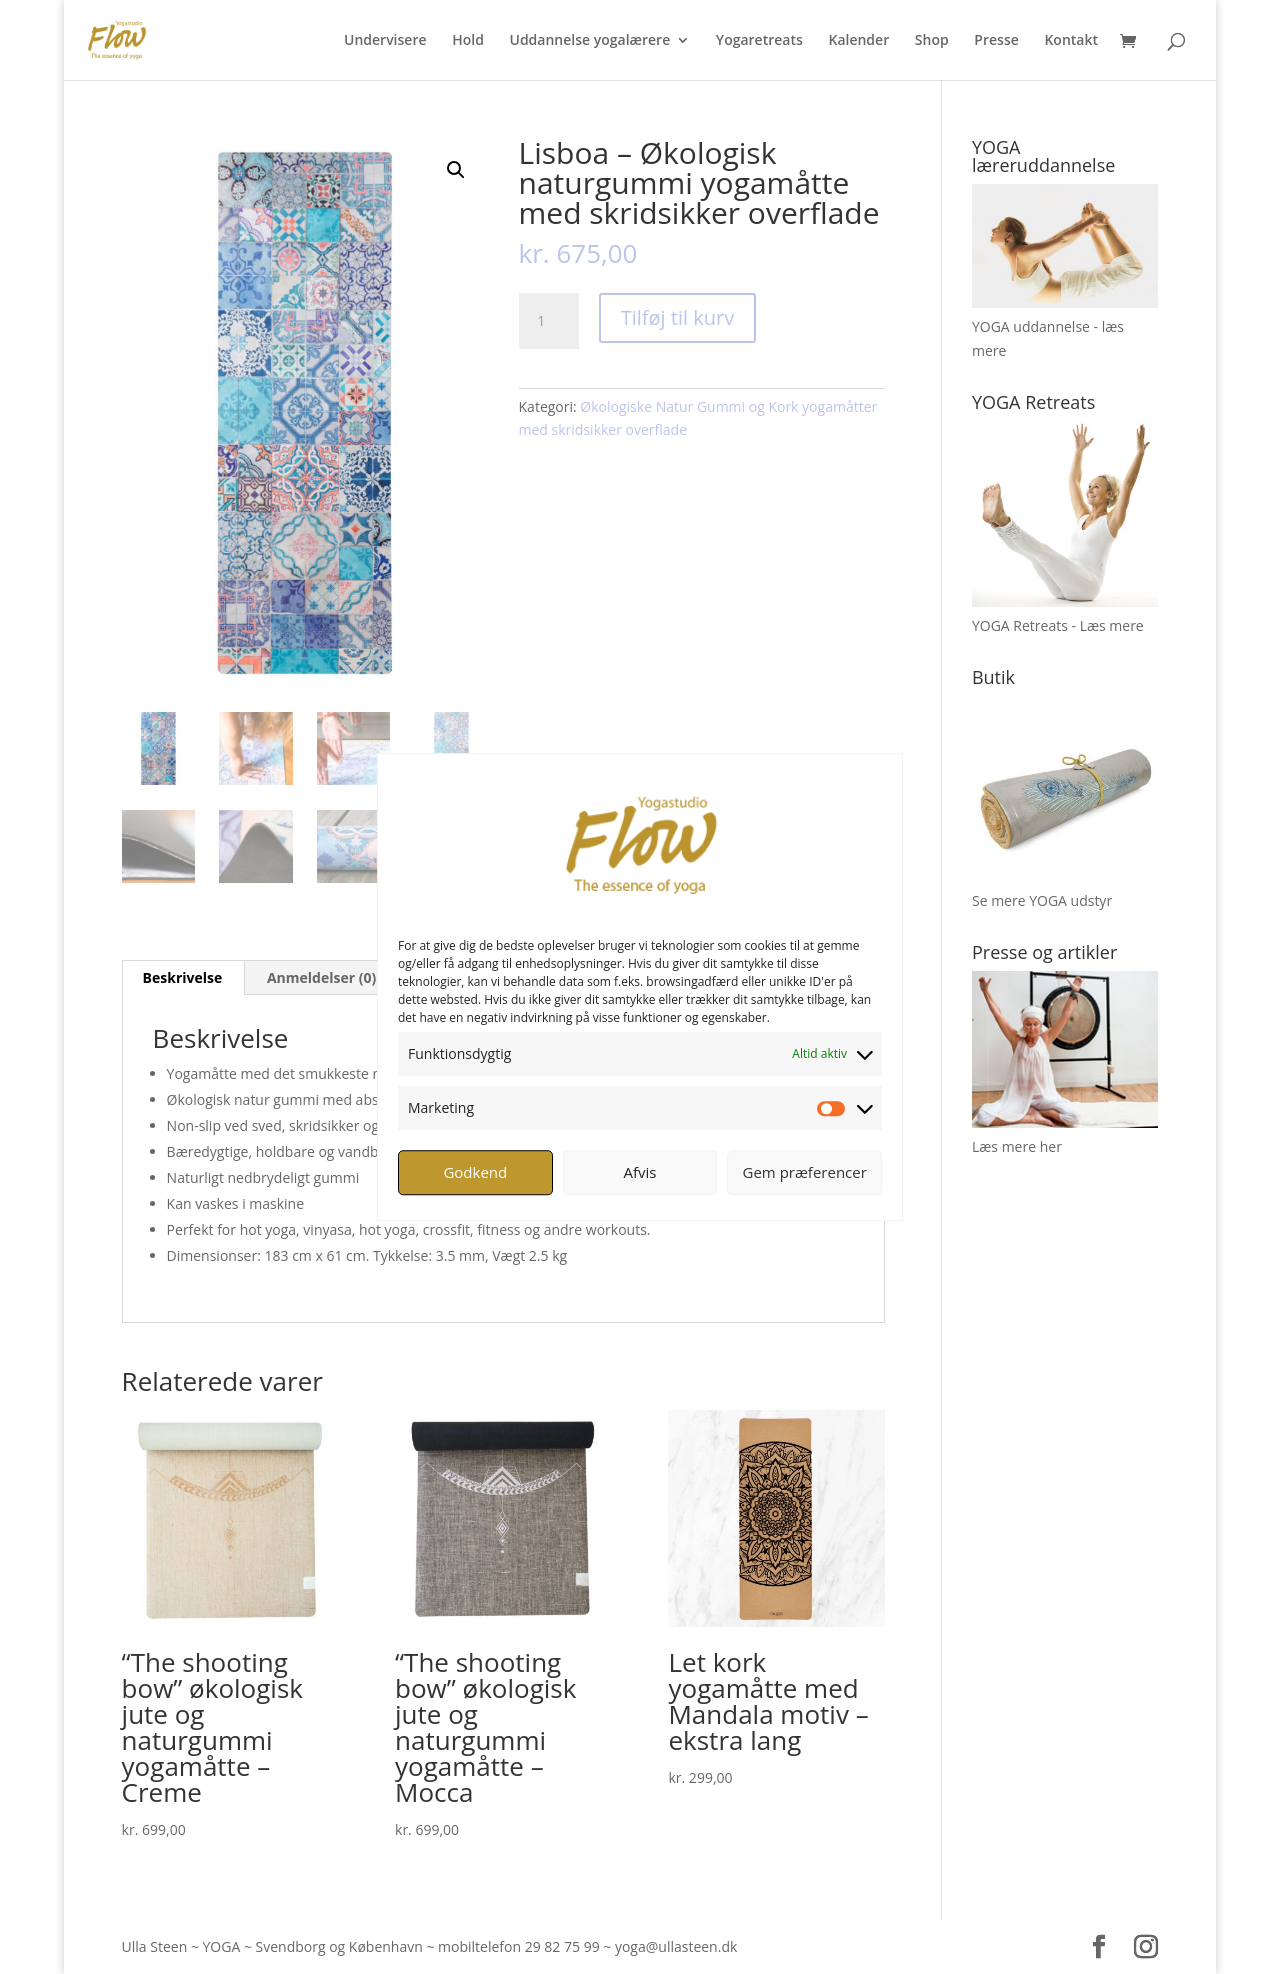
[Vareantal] (549, 321)
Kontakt (1071, 41)
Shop (932, 41)
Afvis (640, 1172)
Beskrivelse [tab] (183, 977)
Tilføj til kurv (677, 317)
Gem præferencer (805, 1172)
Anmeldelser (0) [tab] (321, 977)
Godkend (475, 1172)
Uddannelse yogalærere (589, 41)
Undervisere (385, 41)
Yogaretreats (759, 41)
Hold (468, 41)
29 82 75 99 (562, 1946)
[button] (456, 170)
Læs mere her (1017, 1146)
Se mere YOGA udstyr (1042, 900)
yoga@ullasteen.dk (676, 1946)
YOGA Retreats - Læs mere (1058, 625)
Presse (996, 41)
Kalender (858, 41)
